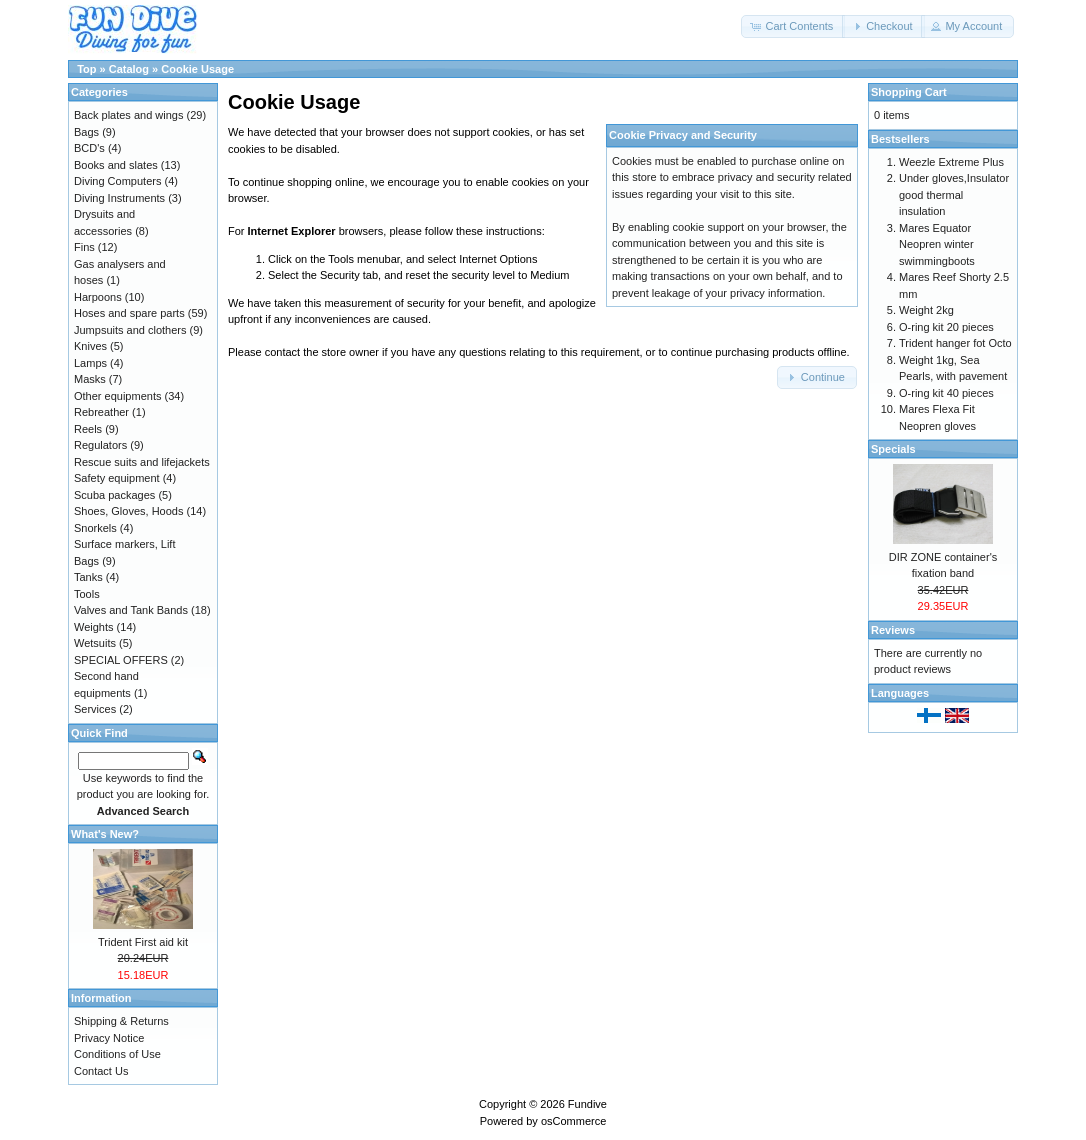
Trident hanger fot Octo (955, 343)
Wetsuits (95, 643)
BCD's (89, 148)
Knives (90, 346)
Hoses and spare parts (129, 313)
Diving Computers (117, 181)
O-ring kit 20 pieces (946, 327)
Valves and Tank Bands (131, 610)
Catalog (129, 69)
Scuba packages (114, 495)
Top (86, 69)
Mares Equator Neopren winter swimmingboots (937, 244)
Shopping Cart (909, 92)
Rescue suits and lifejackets (142, 462)
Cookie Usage (197, 69)
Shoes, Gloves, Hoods (128, 511)
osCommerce (573, 1121)
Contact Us (101, 1071)
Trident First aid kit (143, 942)
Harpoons (98, 297)
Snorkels (95, 528)
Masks (90, 379)
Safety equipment (117, 478)
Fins (84, 247)
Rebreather (101, 412)
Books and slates (116, 165)
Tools (87, 594)
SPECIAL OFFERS (121, 660)
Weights (94, 627)
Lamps (90, 363)
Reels (88, 429)
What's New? (105, 834)
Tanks (88, 577)
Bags (86, 132)
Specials (893, 449)
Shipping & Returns (121, 1021)
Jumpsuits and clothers (130, 330)
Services (95, 709)
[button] (793, 26)
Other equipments (117, 396)
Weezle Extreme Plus (951, 162)
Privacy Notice (109, 1038)
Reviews (893, 630)
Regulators (100, 445)
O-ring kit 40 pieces (946, 393)
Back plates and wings (128, 115)
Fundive (587, 1104)
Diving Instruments (119, 198)
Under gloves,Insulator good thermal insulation (954, 194)
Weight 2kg (926, 310)
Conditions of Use (117, 1054)
